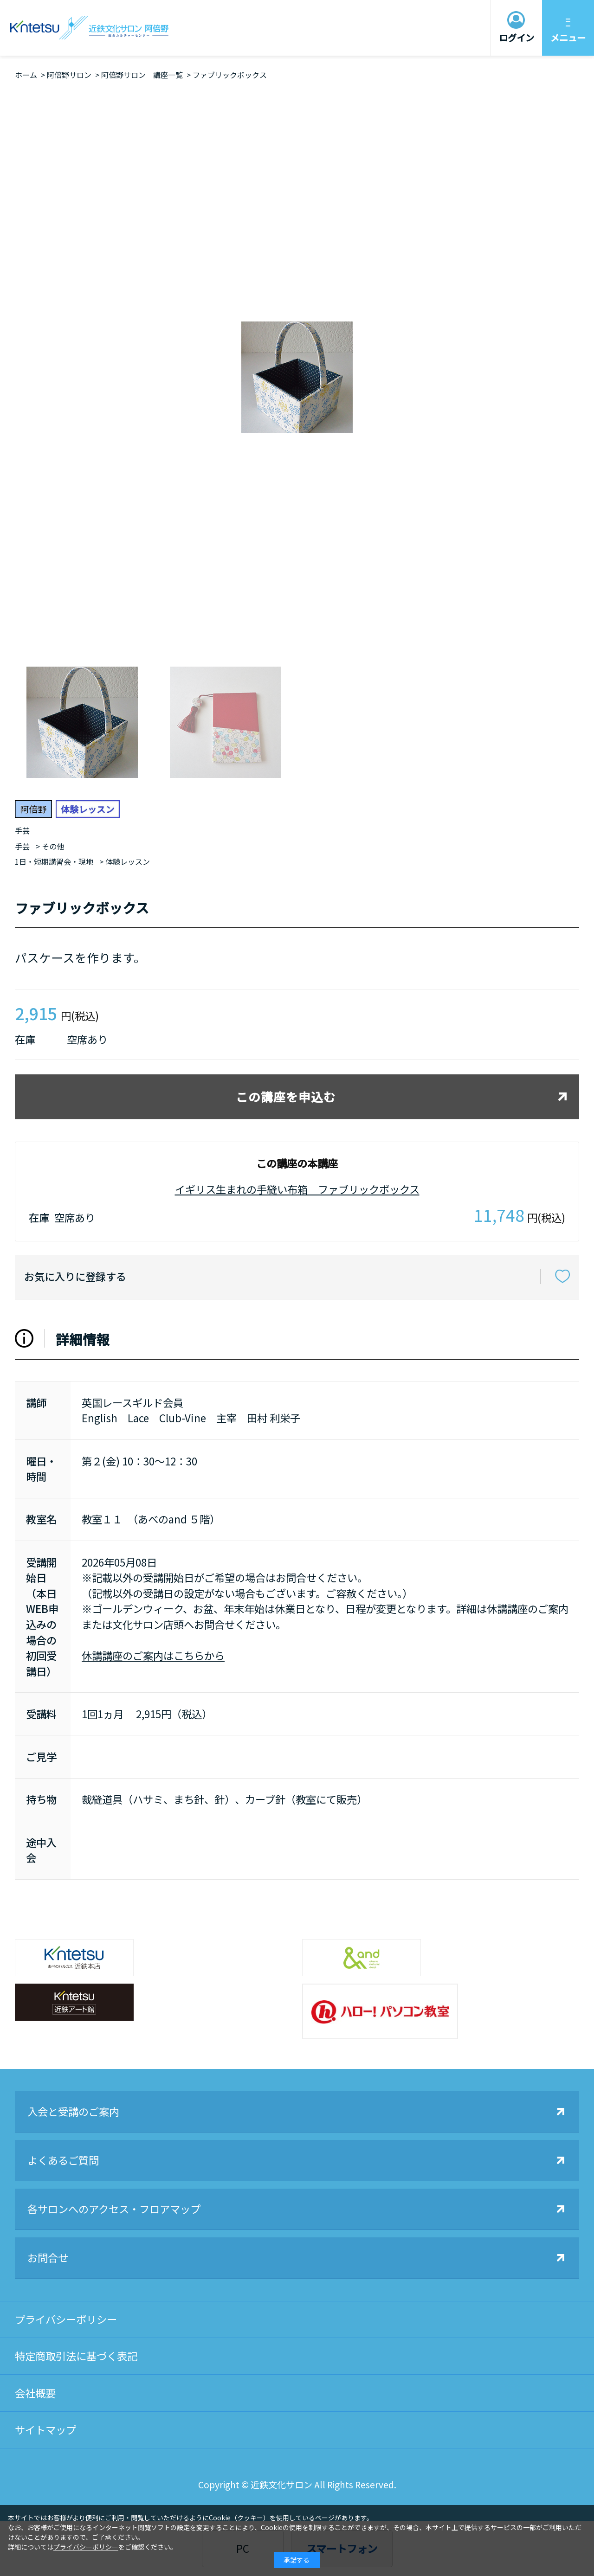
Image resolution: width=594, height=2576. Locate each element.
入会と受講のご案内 (73, 2111)
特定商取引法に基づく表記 (76, 2355)
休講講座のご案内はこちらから (153, 1655)
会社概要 (35, 2392)
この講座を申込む (286, 1096)
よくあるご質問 (63, 2159)
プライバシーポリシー (66, 2319)
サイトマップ (45, 2429)
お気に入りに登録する (75, 1276)
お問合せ (47, 2257)
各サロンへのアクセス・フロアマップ (113, 2208)
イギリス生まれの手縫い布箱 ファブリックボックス (297, 1189)
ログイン (516, 37)
